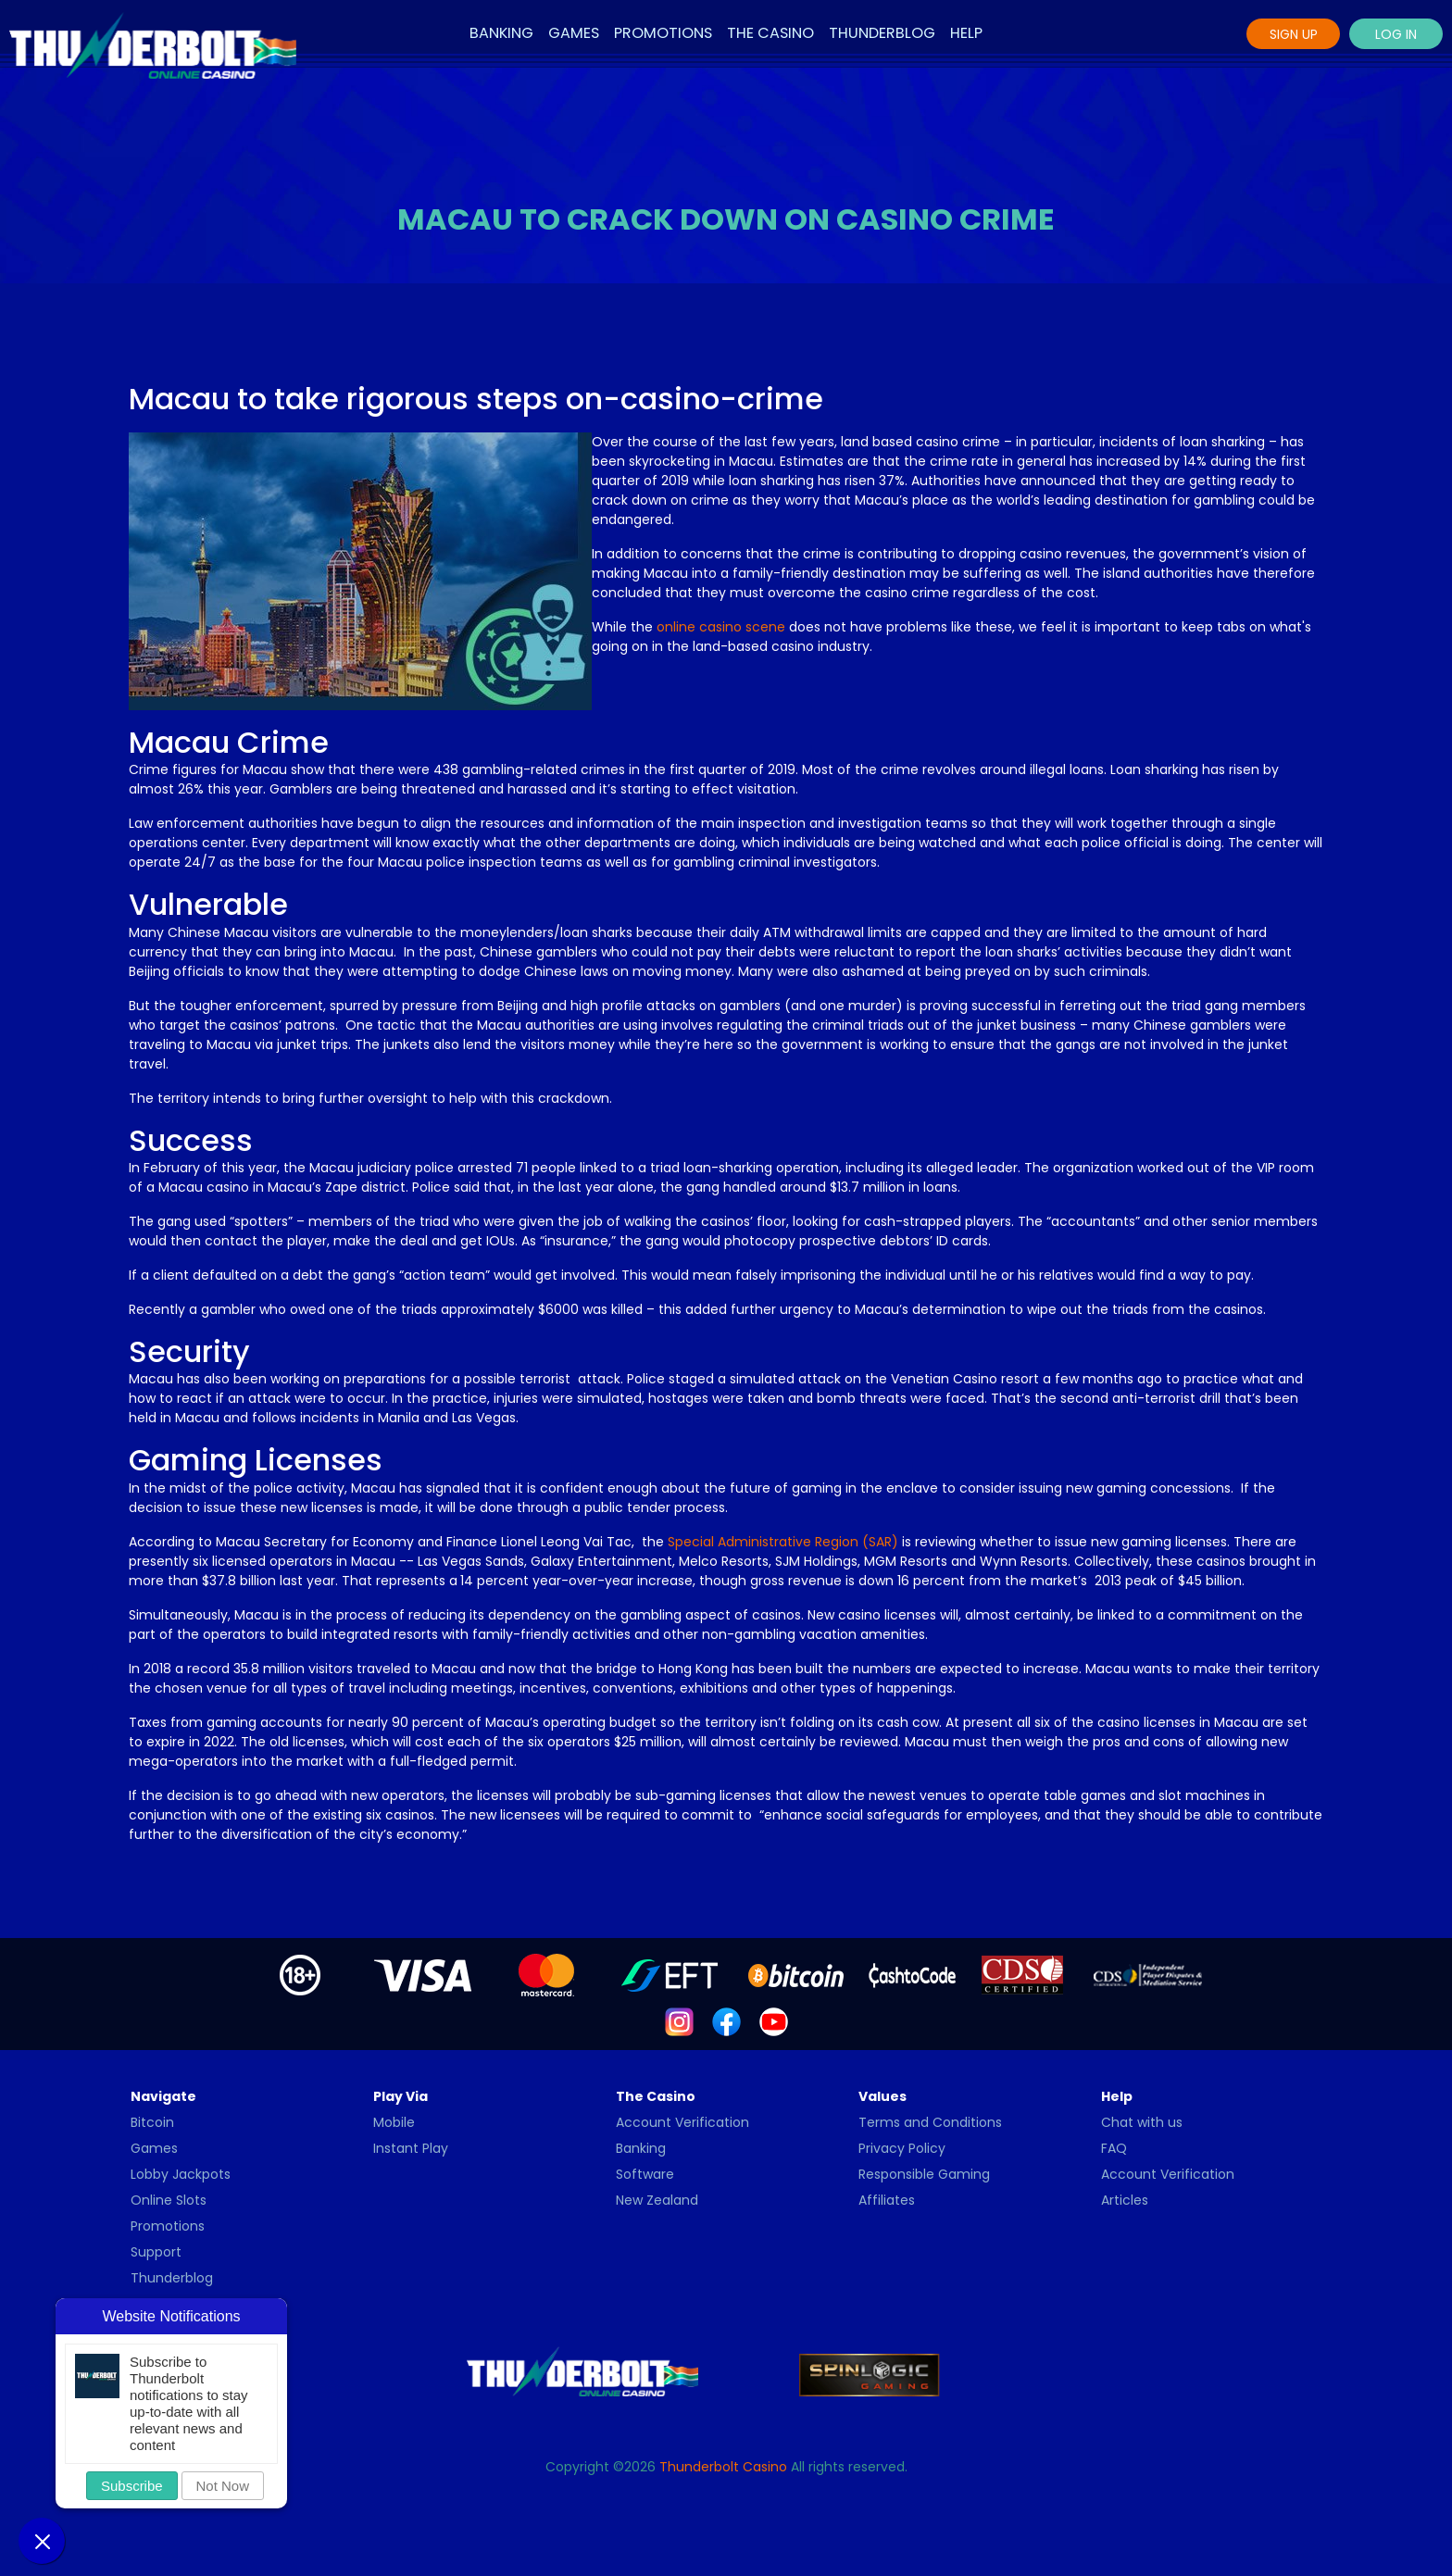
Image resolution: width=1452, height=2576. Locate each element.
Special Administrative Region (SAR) (783, 1541)
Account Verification (682, 2122)
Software (645, 2174)
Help (966, 33)
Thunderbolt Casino (723, 2466)
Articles (1124, 2200)
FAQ (1114, 2148)
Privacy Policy (901, 2148)
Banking (501, 33)
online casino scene (721, 627)
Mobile (394, 2122)
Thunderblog (882, 33)
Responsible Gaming (924, 2174)
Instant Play (410, 2148)
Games (573, 33)
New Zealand (657, 2200)
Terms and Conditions (930, 2122)
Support (156, 2252)
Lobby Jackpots (181, 2174)
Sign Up (1294, 34)
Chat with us (1142, 2122)
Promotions (663, 33)
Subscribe (132, 2486)
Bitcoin (152, 2122)
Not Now (223, 2486)
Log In (1396, 34)
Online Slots (169, 2200)
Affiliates (886, 2200)
